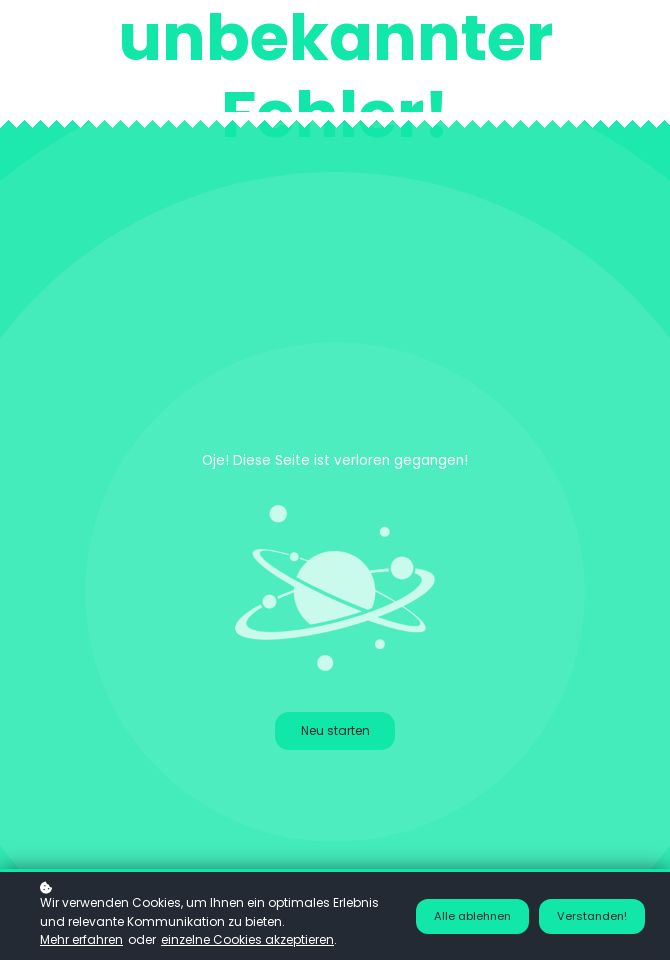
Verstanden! (592, 916)
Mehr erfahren (81, 939)
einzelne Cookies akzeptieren (247, 939)
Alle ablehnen (472, 916)
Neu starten (335, 730)
